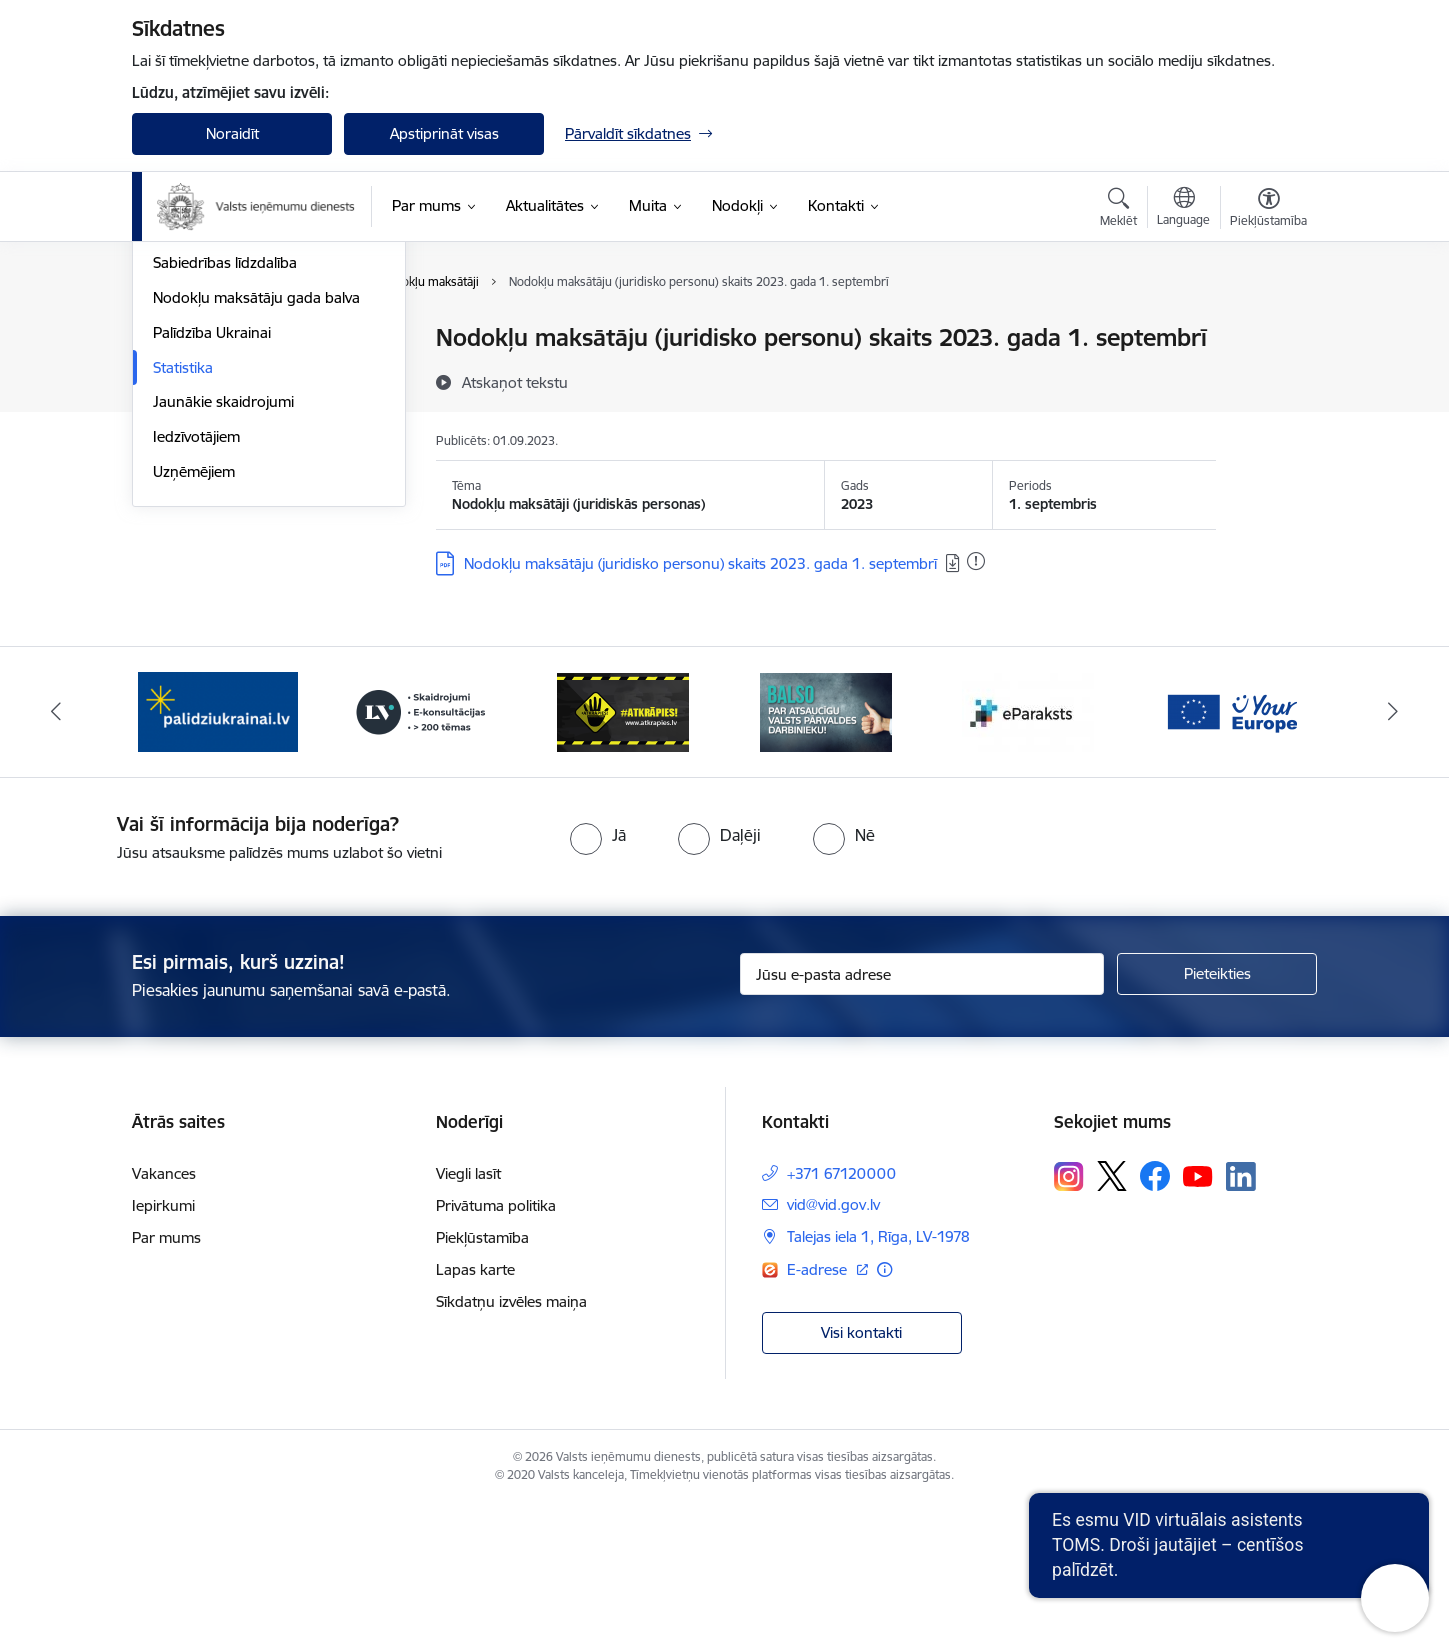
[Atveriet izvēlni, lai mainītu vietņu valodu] (1183, 209)
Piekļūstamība (482, 1384)
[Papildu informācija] (884, 1416)
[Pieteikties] (1217, 1121)
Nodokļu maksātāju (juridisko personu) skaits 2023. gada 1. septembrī (700, 563)
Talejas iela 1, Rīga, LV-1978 (878, 1383)
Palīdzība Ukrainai (212, 547)
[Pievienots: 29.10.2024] (976, 561)
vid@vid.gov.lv (833, 1351)
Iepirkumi (163, 1352)
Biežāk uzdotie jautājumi (234, 408)
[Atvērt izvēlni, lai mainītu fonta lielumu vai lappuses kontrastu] (1268, 210)
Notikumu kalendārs (221, 373)
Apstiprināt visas (444, 133)
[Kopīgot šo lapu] (1268, 379)
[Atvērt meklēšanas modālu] (1118, 210)
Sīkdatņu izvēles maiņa (511, 1448)
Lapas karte (475, 1416)
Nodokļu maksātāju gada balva (256, 512)
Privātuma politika (496, 1352)
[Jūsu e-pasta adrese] (922, 1121)
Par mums (166, 1384)
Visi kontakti (861, 1478)
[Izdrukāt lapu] (1268, 329)
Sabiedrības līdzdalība (225, 478)
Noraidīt (232, 133)
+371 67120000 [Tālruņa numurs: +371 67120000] (841, 1320)
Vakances (164, 1320)
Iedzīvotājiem (196, 651)
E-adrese (819, 1416)
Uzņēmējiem (194, 686)
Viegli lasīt (468, 1320)
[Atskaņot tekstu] (515, 382)
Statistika (183, 582)
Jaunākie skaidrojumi (223, 617)
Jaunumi (181, 339)
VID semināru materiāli (229, 443)
